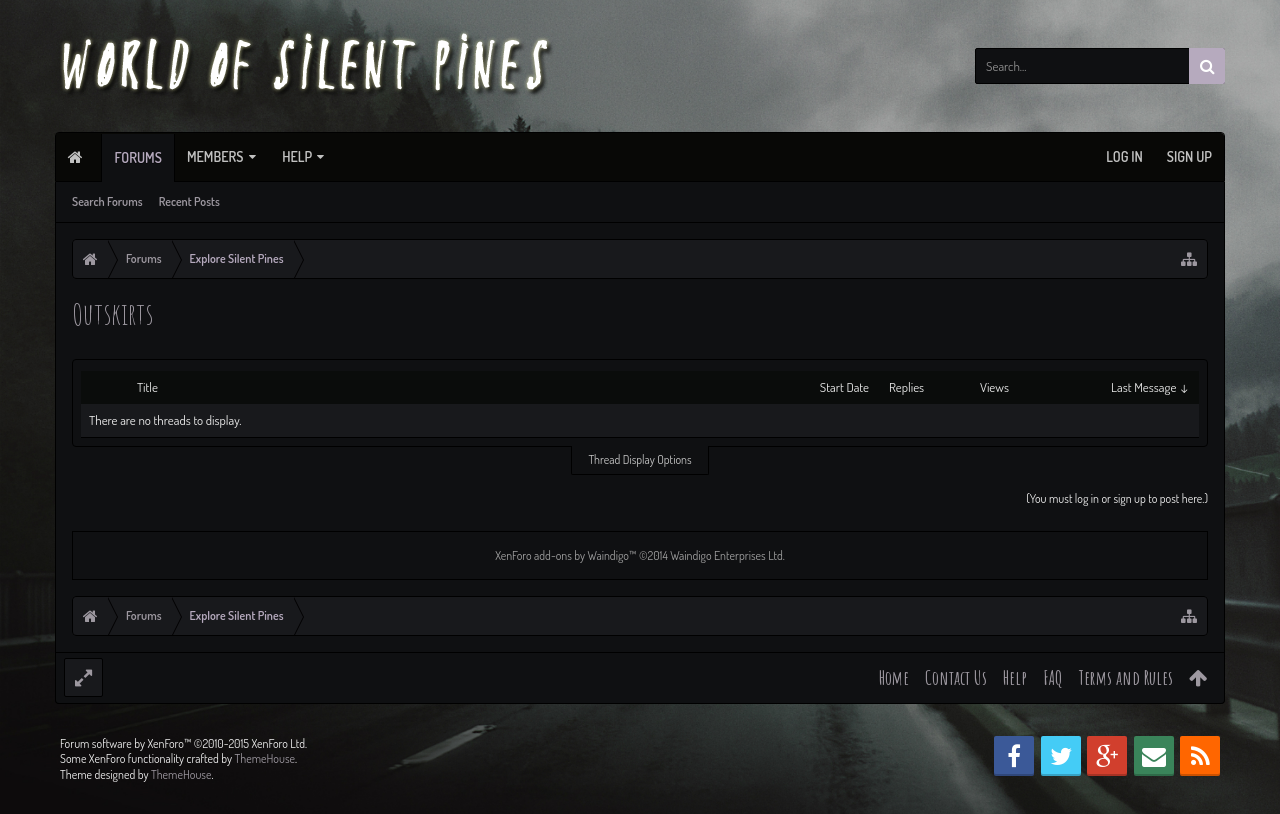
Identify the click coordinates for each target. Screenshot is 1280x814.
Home (894, 677)
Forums (137, 157)
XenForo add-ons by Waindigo (562, 555)
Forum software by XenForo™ (183, 775)
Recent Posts (189, 201)
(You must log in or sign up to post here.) (1117, 498)
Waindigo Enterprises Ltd (726, 555)
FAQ (1053, 677)
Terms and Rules (1126, 677)
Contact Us (956, 677)
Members (215, 156)
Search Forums (107, 201)
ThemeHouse (264, 790)
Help (297, 156)
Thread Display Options (639, 459)
